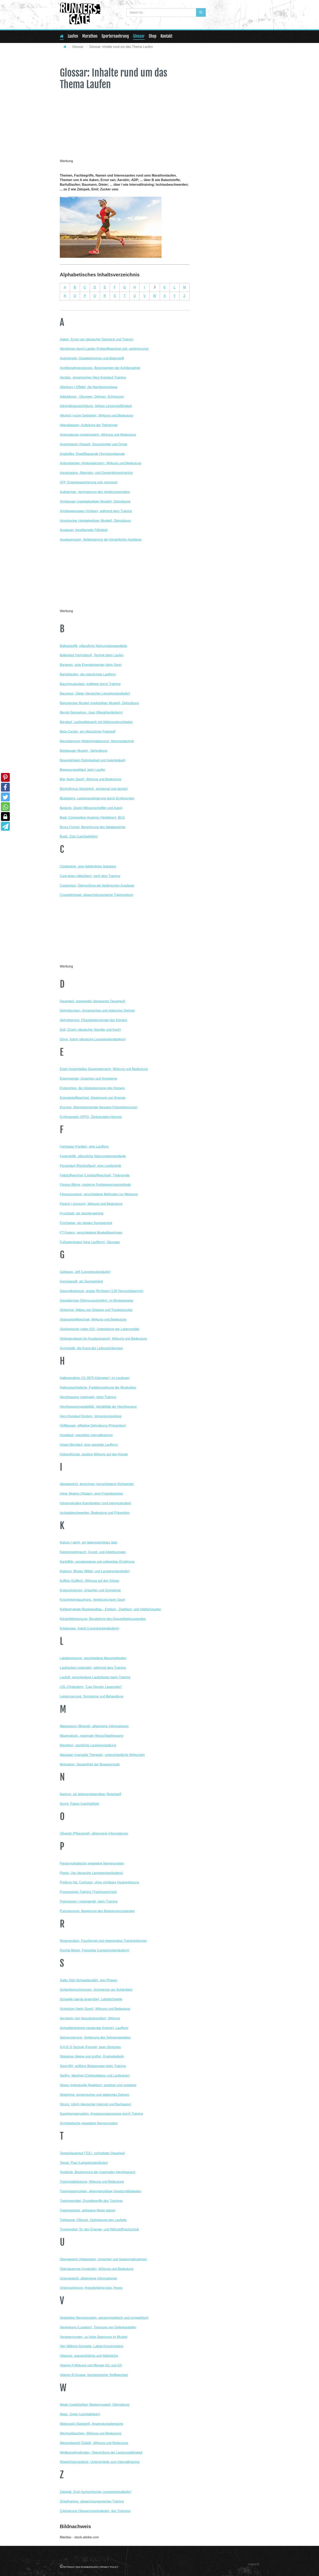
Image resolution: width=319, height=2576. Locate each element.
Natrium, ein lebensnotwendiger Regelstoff (90, 1794)
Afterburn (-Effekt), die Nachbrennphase (88, 387)
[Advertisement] (125, 128)
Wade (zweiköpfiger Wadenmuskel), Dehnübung (94, 2404)
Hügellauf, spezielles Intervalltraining (86, 1435)
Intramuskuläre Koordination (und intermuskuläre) (95, 1503)
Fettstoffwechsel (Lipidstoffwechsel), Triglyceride (95, 1175)
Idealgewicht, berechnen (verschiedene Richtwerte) (97, 1484)
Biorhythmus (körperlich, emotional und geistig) (94, 789)
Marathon (89, 36)
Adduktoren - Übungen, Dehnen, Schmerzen (92, 396)
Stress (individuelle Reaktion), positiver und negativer (98, 2085)
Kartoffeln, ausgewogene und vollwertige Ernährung (97, 1561)
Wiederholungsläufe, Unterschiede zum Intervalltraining (100, 2462)
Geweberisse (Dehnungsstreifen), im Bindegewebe (96, 1300)
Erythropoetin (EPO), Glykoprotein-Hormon (91, 1117)
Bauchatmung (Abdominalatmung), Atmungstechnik (97, 741)
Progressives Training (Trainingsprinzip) (88, 1892)
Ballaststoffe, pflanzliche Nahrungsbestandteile (93, 646)
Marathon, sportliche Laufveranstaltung (88, 1745)
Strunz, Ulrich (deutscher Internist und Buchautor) (95, 2104)
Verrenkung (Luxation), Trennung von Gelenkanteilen (98, 2327)
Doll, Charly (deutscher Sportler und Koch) (90, 1029)
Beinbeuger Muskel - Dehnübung (83, 750)
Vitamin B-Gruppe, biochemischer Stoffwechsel (94, 2375)
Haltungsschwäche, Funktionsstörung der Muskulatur (98, 1387)
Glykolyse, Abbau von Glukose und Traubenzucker (96, 1310)
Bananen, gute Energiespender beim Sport (90, 665)
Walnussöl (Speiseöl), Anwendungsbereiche (91, 2424)
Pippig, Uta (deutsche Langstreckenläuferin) (91, 1873)
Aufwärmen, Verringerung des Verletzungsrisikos (95, 492)
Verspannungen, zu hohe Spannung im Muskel (93, 2337)
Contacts (253, 2564)
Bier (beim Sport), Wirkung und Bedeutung (90, 779)
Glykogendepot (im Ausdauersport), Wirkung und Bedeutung (103, 1338)
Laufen (73, 36)
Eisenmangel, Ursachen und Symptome (88, 1078)
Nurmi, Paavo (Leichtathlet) (79, 1803)
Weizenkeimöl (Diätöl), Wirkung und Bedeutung (94, 2443)
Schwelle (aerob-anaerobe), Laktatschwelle (91, 1999)
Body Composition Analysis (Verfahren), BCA (92, 817)
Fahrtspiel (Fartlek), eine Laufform (84, 1146)
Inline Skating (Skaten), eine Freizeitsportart (91, 1493)
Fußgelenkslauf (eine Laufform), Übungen (90, 1242)
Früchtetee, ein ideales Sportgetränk (86, 1223)
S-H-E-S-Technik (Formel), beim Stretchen (90, 2047)
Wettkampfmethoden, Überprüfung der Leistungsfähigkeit (101, 2452)
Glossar (139, 36)
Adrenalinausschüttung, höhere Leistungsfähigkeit (96, 406)
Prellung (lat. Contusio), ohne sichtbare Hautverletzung (99, 1882)
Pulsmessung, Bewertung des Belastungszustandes (97, 1911)
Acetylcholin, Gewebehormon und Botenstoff (92, 358)
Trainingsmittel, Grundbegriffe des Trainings (91, 2201)
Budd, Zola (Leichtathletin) (79, 836)
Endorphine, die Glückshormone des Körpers (92, 1088)
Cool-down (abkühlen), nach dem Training (90, 876)
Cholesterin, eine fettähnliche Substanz (88, 866)
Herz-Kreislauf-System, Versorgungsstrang (90, 1416)
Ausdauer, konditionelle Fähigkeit (84, 530)
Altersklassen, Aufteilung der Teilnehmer (89, 425)
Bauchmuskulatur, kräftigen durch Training (90, 684)
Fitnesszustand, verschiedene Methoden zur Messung (99, 1194)
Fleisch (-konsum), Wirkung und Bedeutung (91, 1204)
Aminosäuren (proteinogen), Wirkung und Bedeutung (98, 434)
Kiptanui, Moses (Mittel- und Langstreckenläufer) (95, 1571)
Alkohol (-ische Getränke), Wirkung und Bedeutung (96, 415)
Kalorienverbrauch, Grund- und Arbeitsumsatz (93, 1552)
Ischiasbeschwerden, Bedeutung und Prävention (95, 1512)
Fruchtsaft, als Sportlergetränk (81, 1213)
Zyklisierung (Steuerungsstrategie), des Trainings (95, 2511)
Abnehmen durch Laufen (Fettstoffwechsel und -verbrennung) (104, 348)
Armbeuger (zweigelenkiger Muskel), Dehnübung (95, 501)
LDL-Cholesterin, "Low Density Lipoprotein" (91, 1687)
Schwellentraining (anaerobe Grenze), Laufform (94, 2028)
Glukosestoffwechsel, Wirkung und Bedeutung (93, 1319)
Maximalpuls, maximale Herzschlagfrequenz (91, 1735)
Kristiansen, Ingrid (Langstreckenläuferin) (89, 1628)
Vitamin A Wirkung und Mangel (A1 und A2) (91, 2365)
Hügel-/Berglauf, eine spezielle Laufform (89, 1444)
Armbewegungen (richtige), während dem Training (96, 511)
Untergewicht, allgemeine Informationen (88, 2278)
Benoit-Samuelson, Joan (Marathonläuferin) (91, 712)
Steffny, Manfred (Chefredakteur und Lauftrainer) (95, 2075)
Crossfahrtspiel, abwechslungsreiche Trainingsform (96, 895)
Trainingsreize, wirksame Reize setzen (87, 2210)
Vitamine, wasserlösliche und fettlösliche (89, 2355)
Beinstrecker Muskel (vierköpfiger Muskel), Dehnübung (99, 703)
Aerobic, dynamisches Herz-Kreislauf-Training (93, 377)
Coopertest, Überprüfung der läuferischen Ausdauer (97, 885)
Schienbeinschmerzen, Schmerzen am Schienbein (96, 1989)
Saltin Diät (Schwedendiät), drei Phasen (88, 1980)
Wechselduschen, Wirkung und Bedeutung (90, 2433)
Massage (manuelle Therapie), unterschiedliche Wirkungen (102, 1755)
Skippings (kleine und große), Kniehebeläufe (92, 2056)
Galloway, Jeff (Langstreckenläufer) (85, 1272)
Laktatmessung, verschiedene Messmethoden (93, 1658)
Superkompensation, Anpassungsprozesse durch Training (101, 2113)
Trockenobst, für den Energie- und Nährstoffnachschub (99, 2229)
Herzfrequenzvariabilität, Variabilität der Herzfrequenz (98, 1406)
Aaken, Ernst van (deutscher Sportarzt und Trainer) (96, 339)
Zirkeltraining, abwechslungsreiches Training (92, 2501)
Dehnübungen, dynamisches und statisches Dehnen (97, 1010)
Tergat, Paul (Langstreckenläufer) (84, 2162)
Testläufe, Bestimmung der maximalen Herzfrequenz (97, 2172)
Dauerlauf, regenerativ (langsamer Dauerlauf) (92, 1001)
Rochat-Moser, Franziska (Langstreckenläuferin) (94, 1950)
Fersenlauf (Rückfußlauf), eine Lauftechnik (90, 1165)
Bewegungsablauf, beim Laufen (82, 769)
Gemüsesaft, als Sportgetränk (81, 1281)
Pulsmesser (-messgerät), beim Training (89, 1901)
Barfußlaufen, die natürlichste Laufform (88, 674)
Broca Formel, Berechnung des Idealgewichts (93, 827)
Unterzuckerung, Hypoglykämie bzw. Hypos (91, 2287)
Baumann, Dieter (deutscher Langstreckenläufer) (95, 693)
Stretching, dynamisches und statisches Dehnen (94, 2094)
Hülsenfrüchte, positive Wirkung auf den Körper (94, 1454)
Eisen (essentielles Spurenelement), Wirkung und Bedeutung (104, 1069)
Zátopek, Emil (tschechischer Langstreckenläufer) (95, 2492)
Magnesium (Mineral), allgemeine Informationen (94, 1726)
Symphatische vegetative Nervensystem (89, 2123)
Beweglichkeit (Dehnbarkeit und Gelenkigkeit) (93, 760)
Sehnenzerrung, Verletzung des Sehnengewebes (95, 2037)
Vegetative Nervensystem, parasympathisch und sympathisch (104, 2317)
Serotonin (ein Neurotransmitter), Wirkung (90, 2018)
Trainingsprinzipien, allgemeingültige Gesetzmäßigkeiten (100, 2191)
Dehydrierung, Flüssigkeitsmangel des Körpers (93, 1020)
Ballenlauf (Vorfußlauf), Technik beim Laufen (92, 655)
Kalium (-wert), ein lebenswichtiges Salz (88, 1542)
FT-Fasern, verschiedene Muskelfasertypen (91, 1232)
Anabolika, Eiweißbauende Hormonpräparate (92, 454)
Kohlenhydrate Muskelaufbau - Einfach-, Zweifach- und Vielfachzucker (110, 1609)
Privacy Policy (109, 2567)
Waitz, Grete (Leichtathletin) (80, 2414)
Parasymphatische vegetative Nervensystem (92, 1863)
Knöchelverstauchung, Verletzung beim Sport (92, 1599)
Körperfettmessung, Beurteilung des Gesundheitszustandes (103, 1619)
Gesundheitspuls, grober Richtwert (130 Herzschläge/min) (101, 1291)
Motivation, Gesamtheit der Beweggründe (90, 1764)
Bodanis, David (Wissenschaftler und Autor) (91, 808)
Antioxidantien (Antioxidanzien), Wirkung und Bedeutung (100, 463)
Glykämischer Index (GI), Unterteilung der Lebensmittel (99, 1329)
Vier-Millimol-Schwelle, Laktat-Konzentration (91, 2346)
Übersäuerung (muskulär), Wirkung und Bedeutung (96, 2269)
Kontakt (166, 36)
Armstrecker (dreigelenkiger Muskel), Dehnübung (95, 520)
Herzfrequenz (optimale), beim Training (88, 1397)
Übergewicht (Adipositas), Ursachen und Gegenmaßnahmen (103, 2259)
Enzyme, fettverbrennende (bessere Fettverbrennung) (99, 1107)
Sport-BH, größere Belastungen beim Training (93, 2066)
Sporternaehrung (115, 36)
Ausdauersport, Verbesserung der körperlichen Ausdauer (101, 539)
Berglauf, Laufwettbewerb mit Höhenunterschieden (96, 722)
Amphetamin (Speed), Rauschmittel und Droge (93, 444)
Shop (152, 36)
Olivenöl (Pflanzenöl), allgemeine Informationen (94, 1833)
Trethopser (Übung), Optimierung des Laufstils (93, 2220)
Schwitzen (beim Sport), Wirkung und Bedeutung (95, 2009)
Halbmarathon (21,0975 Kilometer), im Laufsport (94, 1378)
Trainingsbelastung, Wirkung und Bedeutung (92, 2181)
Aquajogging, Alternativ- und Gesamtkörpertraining (96, 472)
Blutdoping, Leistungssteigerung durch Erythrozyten (97, 798)
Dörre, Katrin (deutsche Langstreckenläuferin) (93, 1039)
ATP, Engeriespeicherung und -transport (88, 482)
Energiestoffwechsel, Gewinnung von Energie (93, 1097)
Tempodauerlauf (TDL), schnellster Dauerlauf (92, 2153)
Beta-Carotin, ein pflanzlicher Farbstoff (87, 731)
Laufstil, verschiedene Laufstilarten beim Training (95, 1677)
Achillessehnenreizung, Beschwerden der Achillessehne (100, 368)
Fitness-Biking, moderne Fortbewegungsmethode (95, 1184)
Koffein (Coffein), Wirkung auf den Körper (89, 1580)
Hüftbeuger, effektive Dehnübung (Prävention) (93, 1425)
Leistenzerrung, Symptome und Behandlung (91, 1696)
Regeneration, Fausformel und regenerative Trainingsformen (103, 1940)
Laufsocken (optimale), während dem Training (93, 1667)
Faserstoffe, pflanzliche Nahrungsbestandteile (93, 1156)
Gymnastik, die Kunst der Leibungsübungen (91, 1348)
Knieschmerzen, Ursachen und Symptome (90, 1590)
